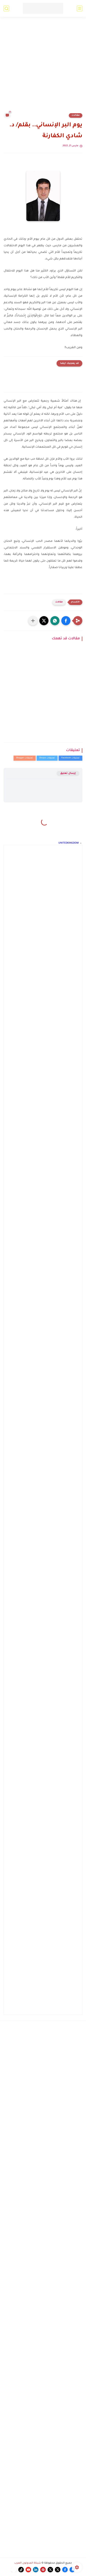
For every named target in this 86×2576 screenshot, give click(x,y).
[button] (65, 620)
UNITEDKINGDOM (68, 843)
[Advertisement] (43, 67)
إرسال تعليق (68, 773)
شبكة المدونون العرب (27, 2563)
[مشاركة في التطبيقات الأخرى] (33, 620)
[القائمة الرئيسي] (79, 8)
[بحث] (6, 8)
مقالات (76, 115)
